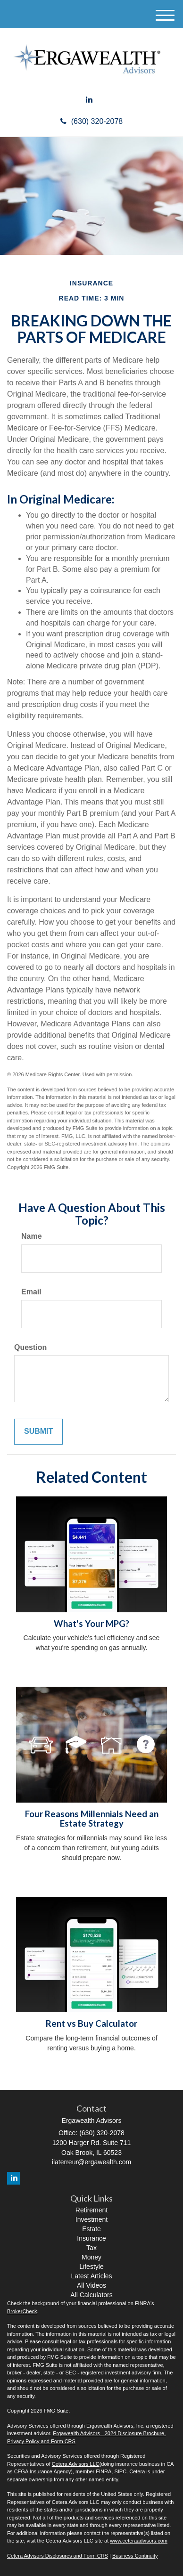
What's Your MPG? (91, 1623)
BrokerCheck (22, 2311)
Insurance (91, 2238)
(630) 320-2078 (91, 121)
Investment (91, 2219)
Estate (91, 2229)
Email (31, 1292)
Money (91, 2257)
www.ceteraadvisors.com (138, 2540)
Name (31, 1236)
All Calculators (91, 2295)
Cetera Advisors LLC (76, 2464)
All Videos (91, 2285)
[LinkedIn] (89, 100)
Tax (91, 2247)
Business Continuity (135, 2556)
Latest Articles (91, 2276)
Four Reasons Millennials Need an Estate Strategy (91, 1819)
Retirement (91, 2210)
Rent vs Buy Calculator (91, 2023)
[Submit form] (38, 1432)
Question (30, 1347)
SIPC (120, 2471)
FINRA (103, 2471)
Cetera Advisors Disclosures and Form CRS (57, 2556)
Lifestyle (91, 2266)
